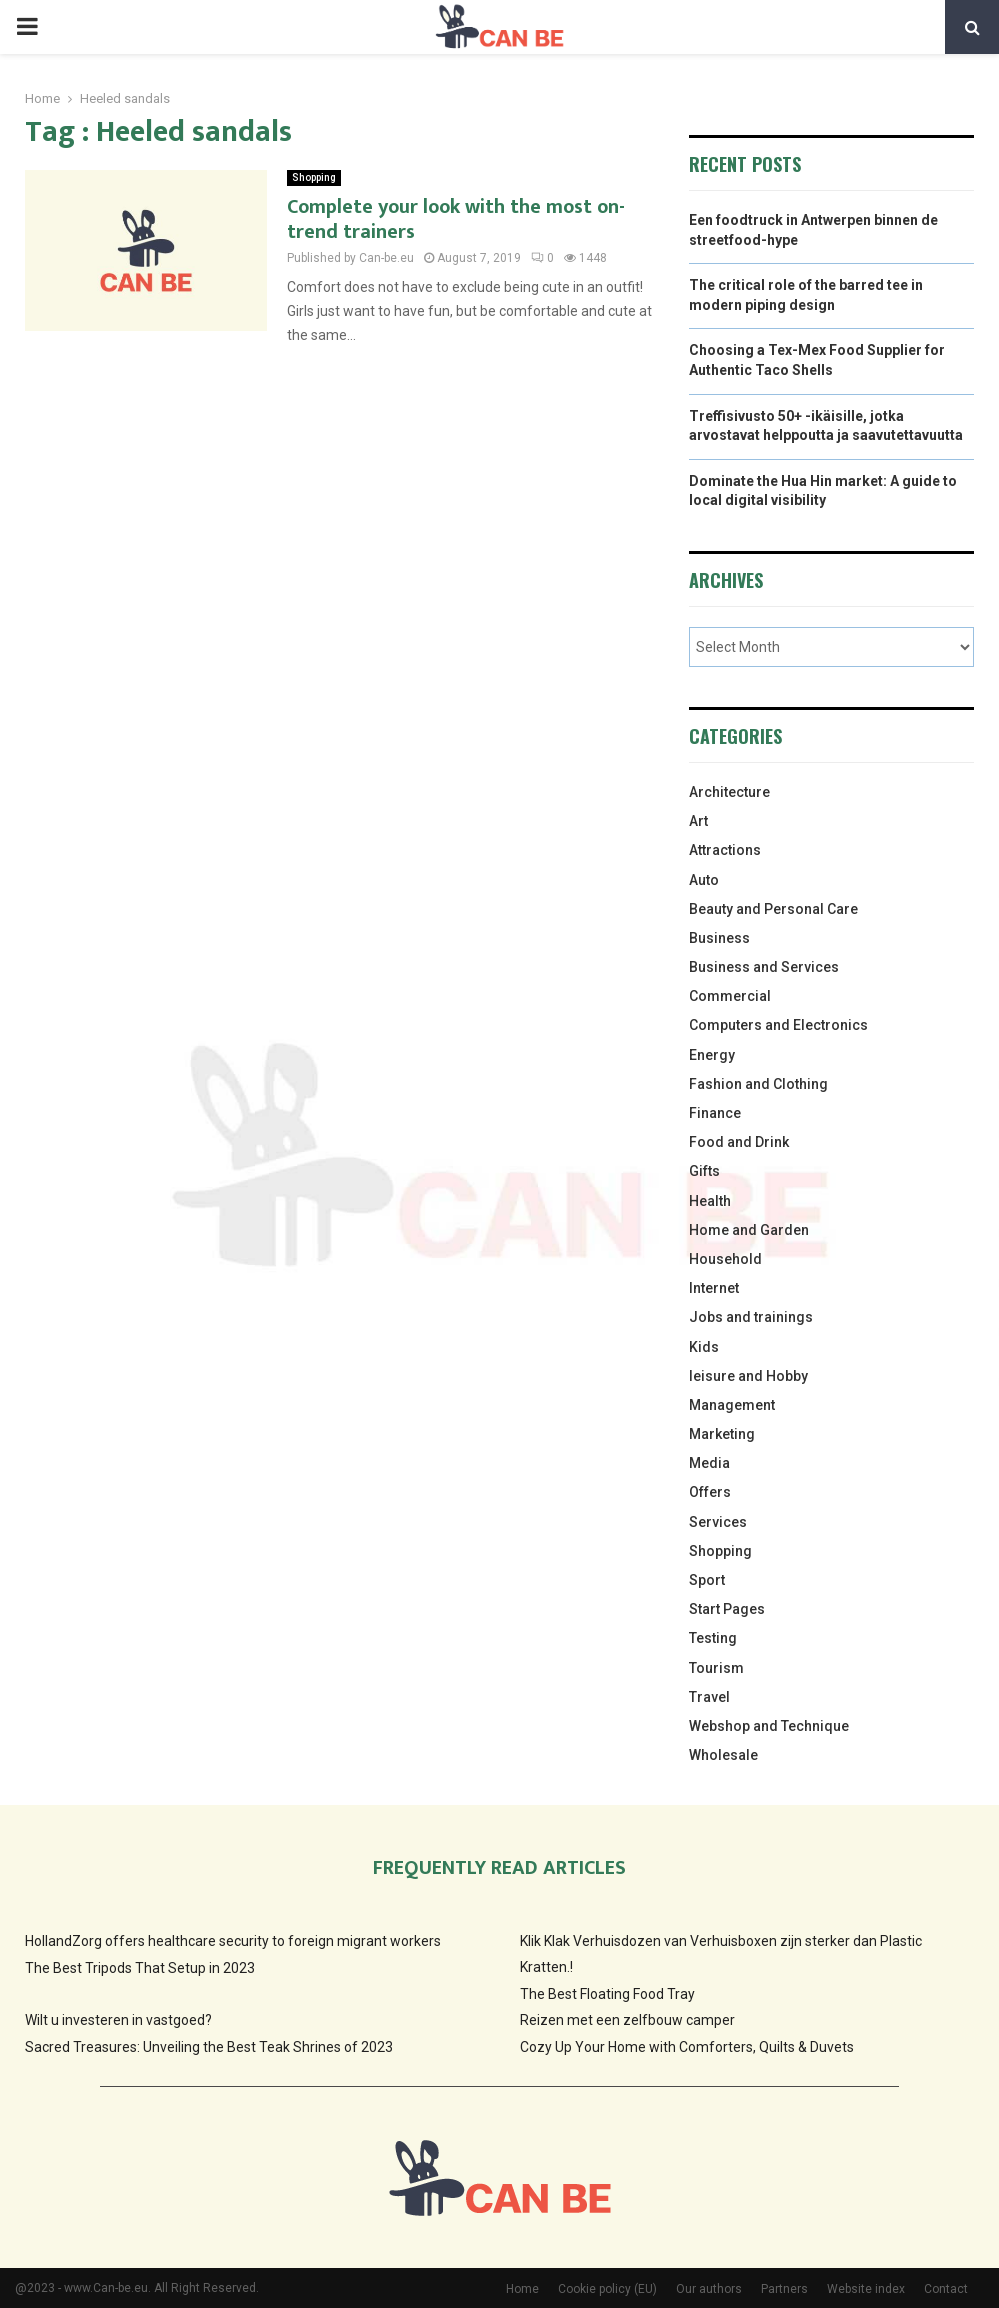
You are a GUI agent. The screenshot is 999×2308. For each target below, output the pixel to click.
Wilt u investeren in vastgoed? (118, 2020)
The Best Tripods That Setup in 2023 (140, 1968)
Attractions (725, 850)
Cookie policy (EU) (607, 2289)
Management (732, 1405)
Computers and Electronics (778, 1025)
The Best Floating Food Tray (607, 1994)
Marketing (722, 1434)
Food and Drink (739, 1142)
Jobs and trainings (751, 1317)
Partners (784, 2289)
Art (698, 821)
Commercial (730, 996)
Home (522, 2289)
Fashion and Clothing (758, 1084)
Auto (704, 880)
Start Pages (727, 1609)
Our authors (709, 2289)
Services (718, 1522)
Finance (715, 1113)
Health (710, 1201)
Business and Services (764, 967)
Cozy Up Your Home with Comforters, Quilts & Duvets (687, 2047)
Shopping (314, 177)
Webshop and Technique (769, 1726)
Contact (946, 2289)
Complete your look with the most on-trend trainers (456, 219)
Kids (704, 1347)
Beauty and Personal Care (773, 909)
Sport (707, 1580)
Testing (713, 1638)
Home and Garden (749, 1230)
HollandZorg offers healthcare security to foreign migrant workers (233, 1941)
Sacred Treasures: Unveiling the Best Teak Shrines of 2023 (209, 2047)
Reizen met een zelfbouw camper (627, 2020)
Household (725, 1259)
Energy (712, 1055)
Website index (866, 2289)
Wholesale (723, 1755)
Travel (709, 1697)
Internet (714, 1288)
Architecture (729, 792)
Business (719, 938)
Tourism (716, 1668)
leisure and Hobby (748, 1376)
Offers (710, 1492)
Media (709, 1463)
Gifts (704, 1171)
